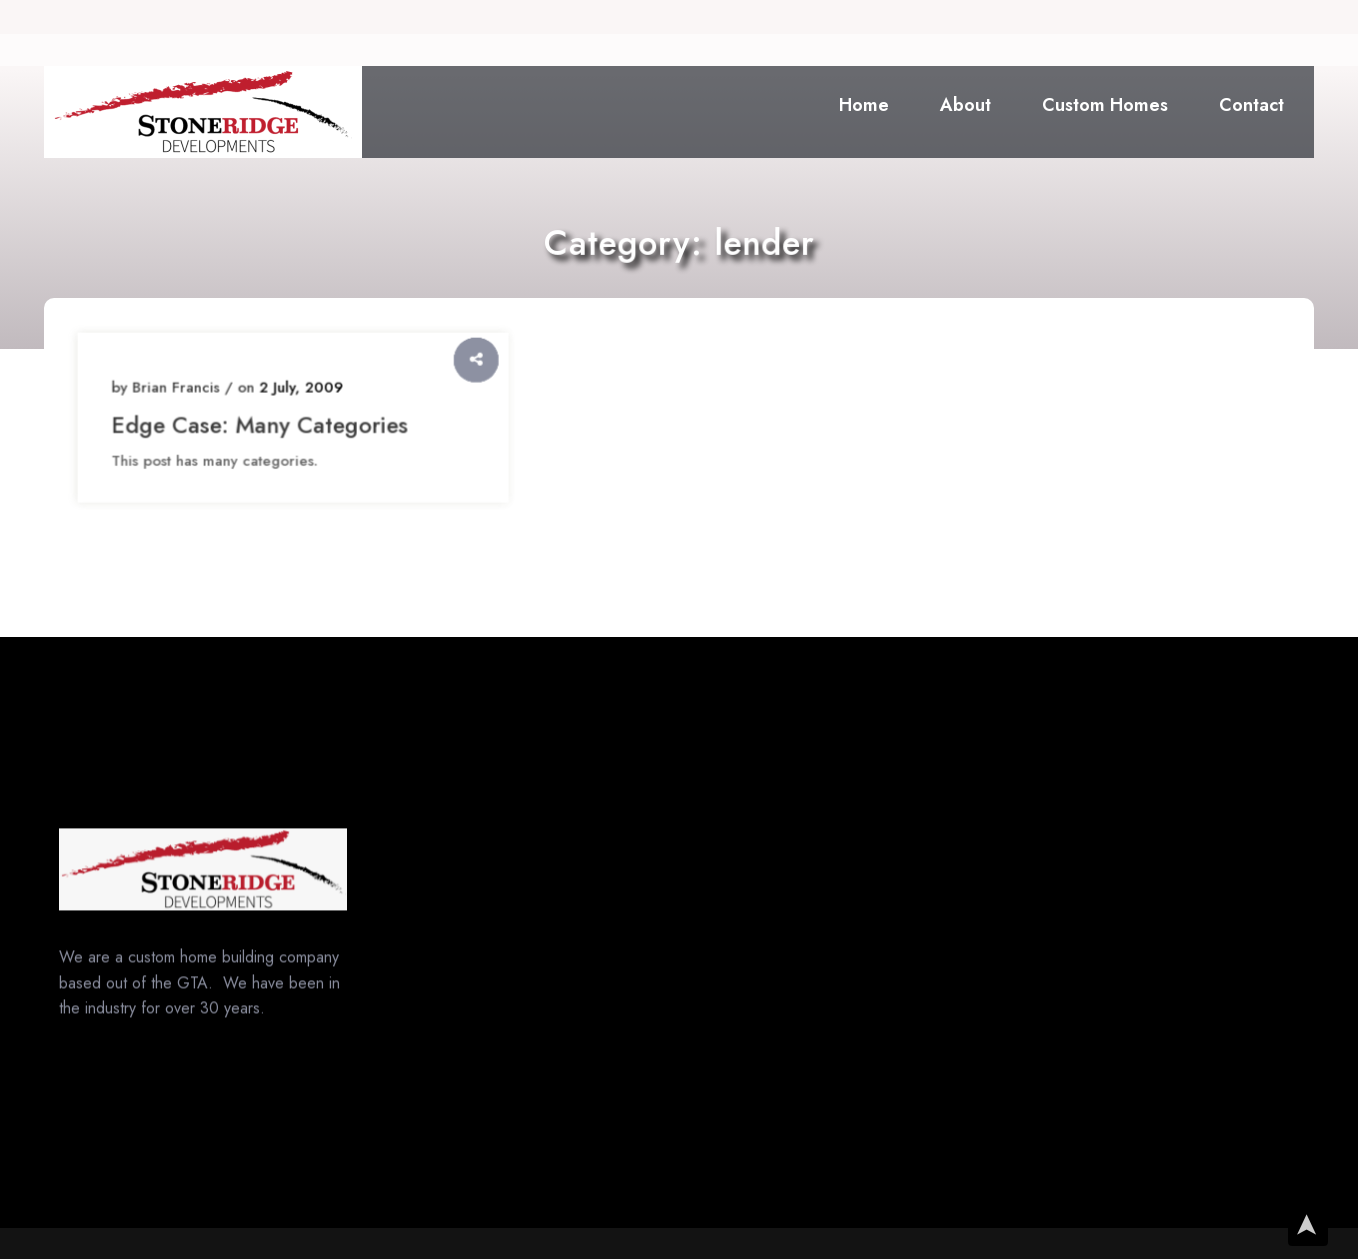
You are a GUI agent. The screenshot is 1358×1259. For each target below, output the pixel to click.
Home (864, 105)
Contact (1251, 105)
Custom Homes (1105, 105)
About (965, 105)
